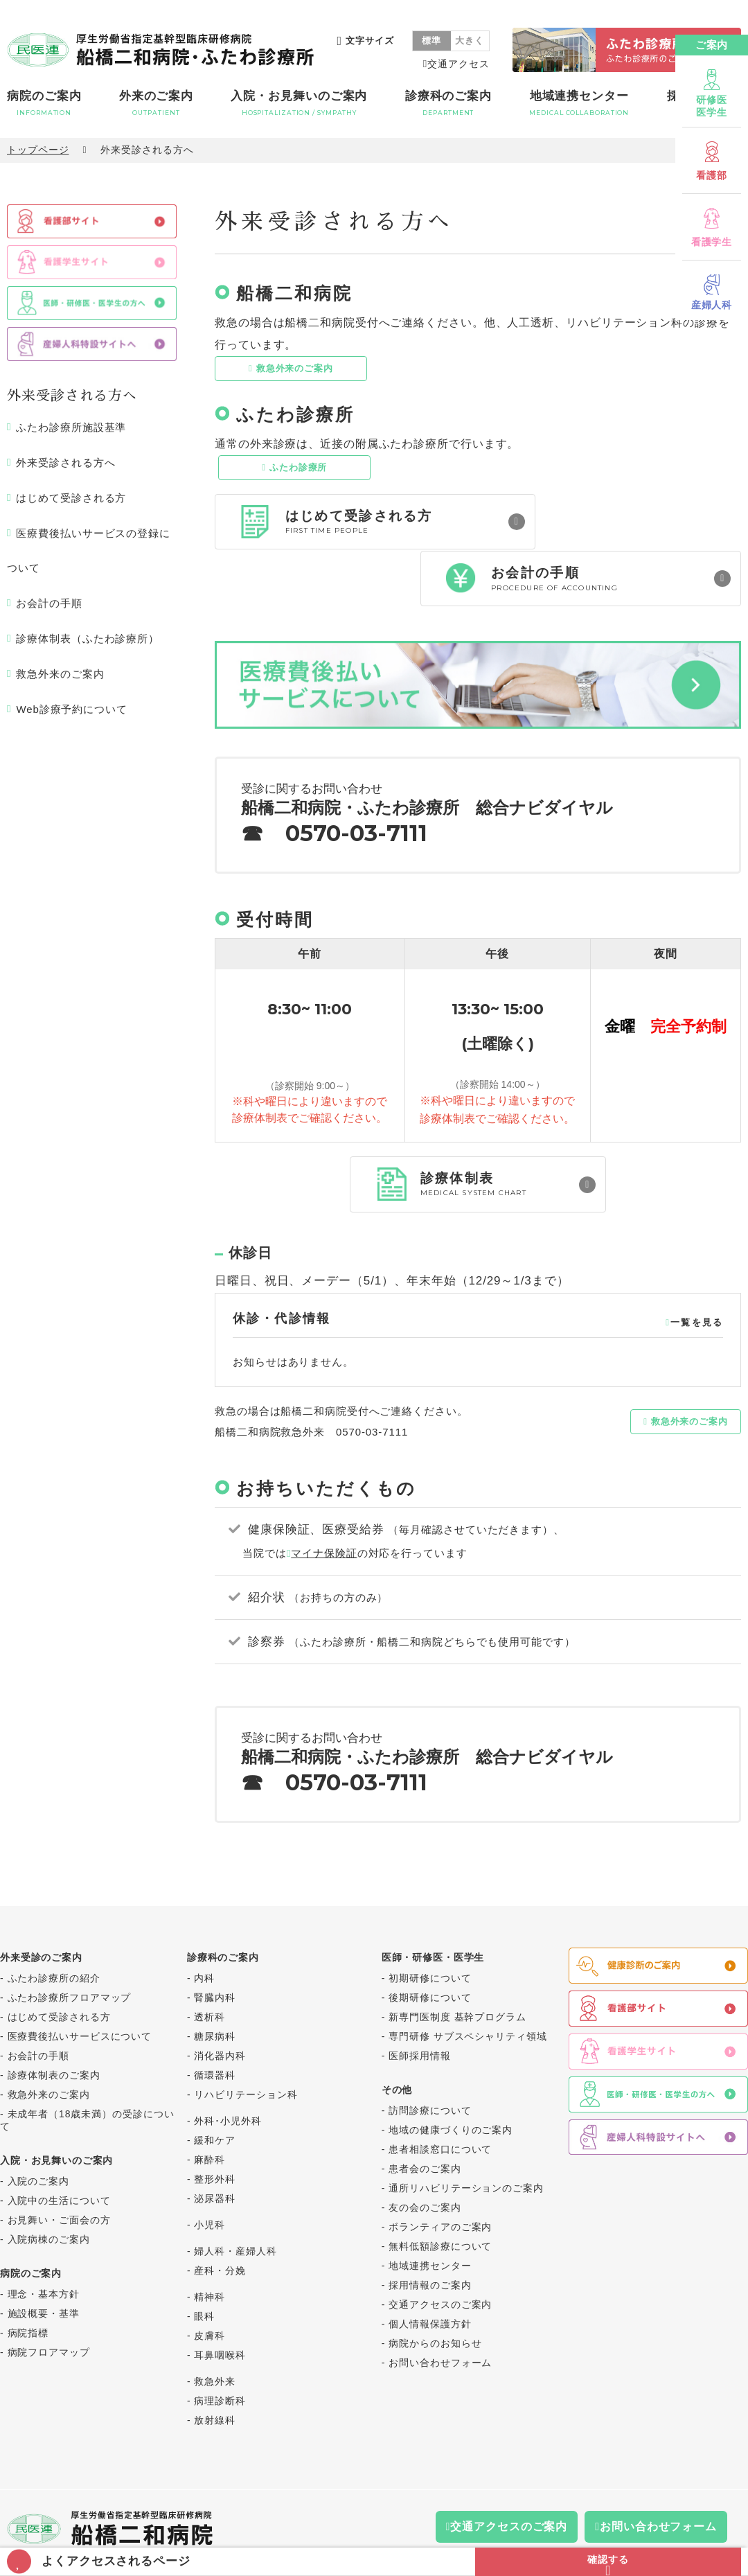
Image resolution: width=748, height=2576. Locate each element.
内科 (204, 1924)
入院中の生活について (59, 2147)
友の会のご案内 (425, 2154)
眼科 (204, 2262)
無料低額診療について (440, 2192)
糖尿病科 (214, 1982)
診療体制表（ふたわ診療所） (87, 638)
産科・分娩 (220, 2217)
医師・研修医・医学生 (433, 1903)
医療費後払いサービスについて (80, 1982)
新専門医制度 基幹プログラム (457, 1963)
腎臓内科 (214, 1944)
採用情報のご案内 (430, 2231)
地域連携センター (579, 103)
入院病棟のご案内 (49, 2185)
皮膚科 (209, 2282)
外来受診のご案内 (41, 1903)
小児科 (209, 2171)
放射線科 (214, 2366)
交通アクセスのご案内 (440, 2251)
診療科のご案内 (448, 103)
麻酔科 (209, 2106)
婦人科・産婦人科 (235, 2197)
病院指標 (28, 2279)
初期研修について (430, 1924)
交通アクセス (458, 63)
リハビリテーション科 (245, 2041)
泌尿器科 (214, 2145)
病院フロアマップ (49, 2298)
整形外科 (214, 2125)
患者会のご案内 (425, 2115)
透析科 (209, 1963)
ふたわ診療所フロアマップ (70, 1944)
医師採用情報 (419, 2002)
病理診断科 (220, 2347)
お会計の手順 (49, 603)
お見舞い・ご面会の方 (59, 2166)
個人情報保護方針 (430, 2270)
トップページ (38, 149)
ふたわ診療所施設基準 (71, 428)
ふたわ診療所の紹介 (54, 1924)
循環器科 (214, 2021)
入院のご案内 (38, 2127)
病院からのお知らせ (435, 2289)
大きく (469, 40)
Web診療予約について (71, 709)
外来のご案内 (156, 103)
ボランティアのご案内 (440, 2173)
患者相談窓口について (440, 2095)
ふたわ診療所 (298, 467)
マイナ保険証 (324, 1500)
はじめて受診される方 (71, 498)
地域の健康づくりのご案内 (451, 2076)
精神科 (209, 2243)
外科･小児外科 (227, 2067)
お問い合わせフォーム (440, 2309)
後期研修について (430, 1944)
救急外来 (214, 2328)
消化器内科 (220, 2002)
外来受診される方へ (65, 462)
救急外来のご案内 (294, 368)
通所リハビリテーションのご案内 (466, 2134)
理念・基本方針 (44, 2240)
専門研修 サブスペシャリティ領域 (467, 1982)
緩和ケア (214, 2086)
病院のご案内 (44, 103)
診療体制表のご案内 (54, 2021)
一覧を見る (696, 1268)
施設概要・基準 (44, 2260)
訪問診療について (430, 2057)
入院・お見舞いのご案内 (299, 103)
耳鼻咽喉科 (220, 2301)
